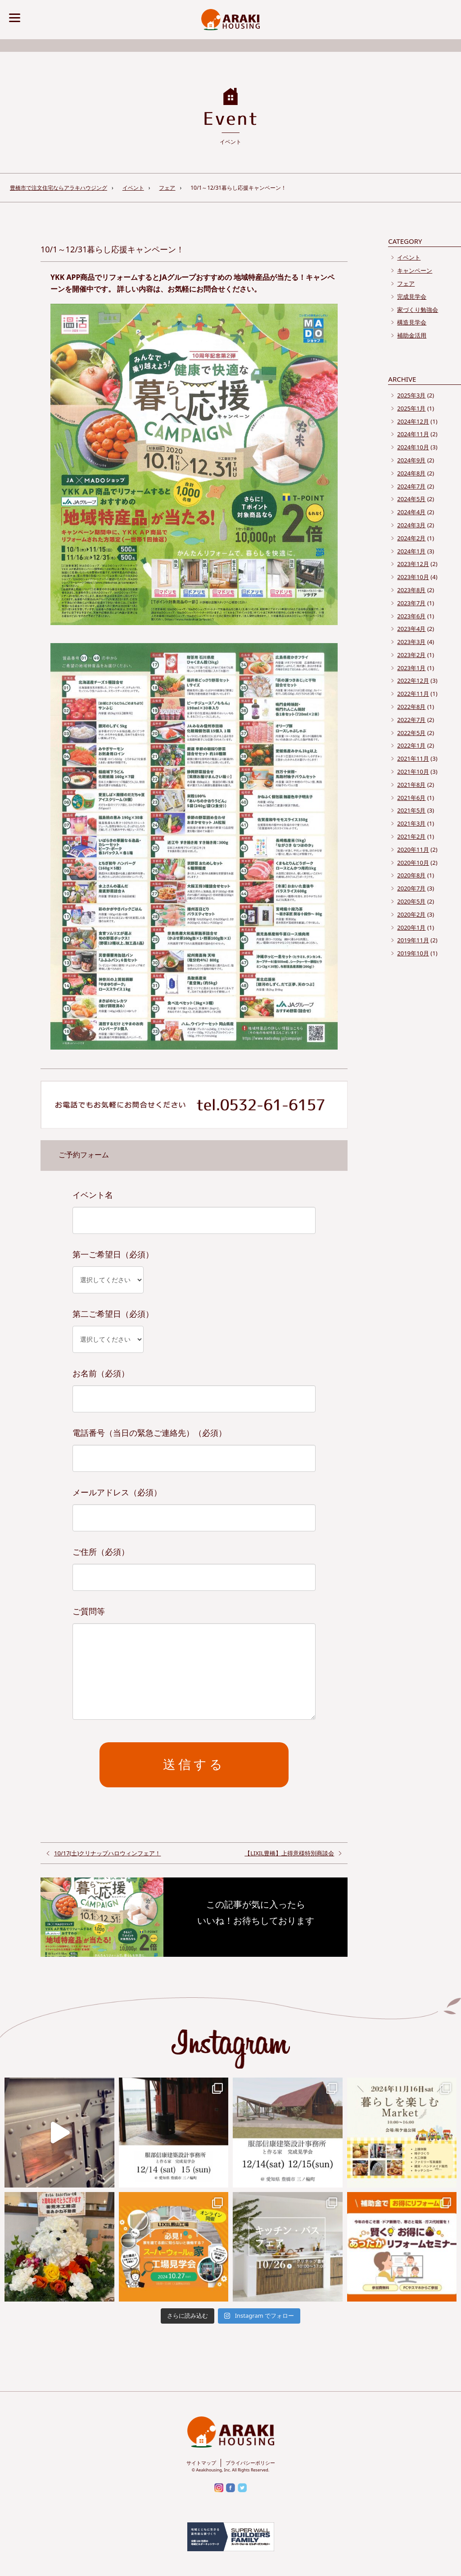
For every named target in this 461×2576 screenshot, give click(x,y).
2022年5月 (411, 733)
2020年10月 (413, 863)
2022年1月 (411, 745)
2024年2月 (411, 538)
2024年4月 (411, 512)
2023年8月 (411, 590)
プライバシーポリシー (250, 2462)
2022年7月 (411, 720)
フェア (167, 188)
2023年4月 (411, 629)
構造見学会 (411, 322)
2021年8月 (411, 785)
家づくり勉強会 (417, 310)
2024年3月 (411, 525)
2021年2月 (411, 836)
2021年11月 (413, 758)
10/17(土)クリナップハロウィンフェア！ (107, 1853)
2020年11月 (413, 849)
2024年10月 (413, 447)
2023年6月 (411, 616)
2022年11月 (413, 694)
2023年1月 (411, 668)
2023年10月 (413, 577)
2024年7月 (411, 486)
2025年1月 (411, 408)
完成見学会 (411, 296)
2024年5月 (411, 499)
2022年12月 (413, 680)
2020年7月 (411, 888)
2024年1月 (411, 551)
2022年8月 (411, 707)
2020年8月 (411, 875)
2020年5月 (411, 901)
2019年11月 (413, 940)
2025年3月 (411, 395)
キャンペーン (414, 270)
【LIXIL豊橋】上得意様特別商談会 (289, 1853)
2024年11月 (413, 434)
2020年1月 (411, 927)
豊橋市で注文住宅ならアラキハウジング (58, 188)
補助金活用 (411, 335)
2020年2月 (411, 914)
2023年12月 (413, 564)
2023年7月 (411, 603)
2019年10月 (413, 953)
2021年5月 (411, 810)
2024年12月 (413, 421)
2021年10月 (413, 771)
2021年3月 (411, 823)
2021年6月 (411, 798)
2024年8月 (411, 473)
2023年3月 (411, 642)
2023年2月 (411, 655)
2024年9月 (411, 460)
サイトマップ (201, 2462)
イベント (133, 188)
